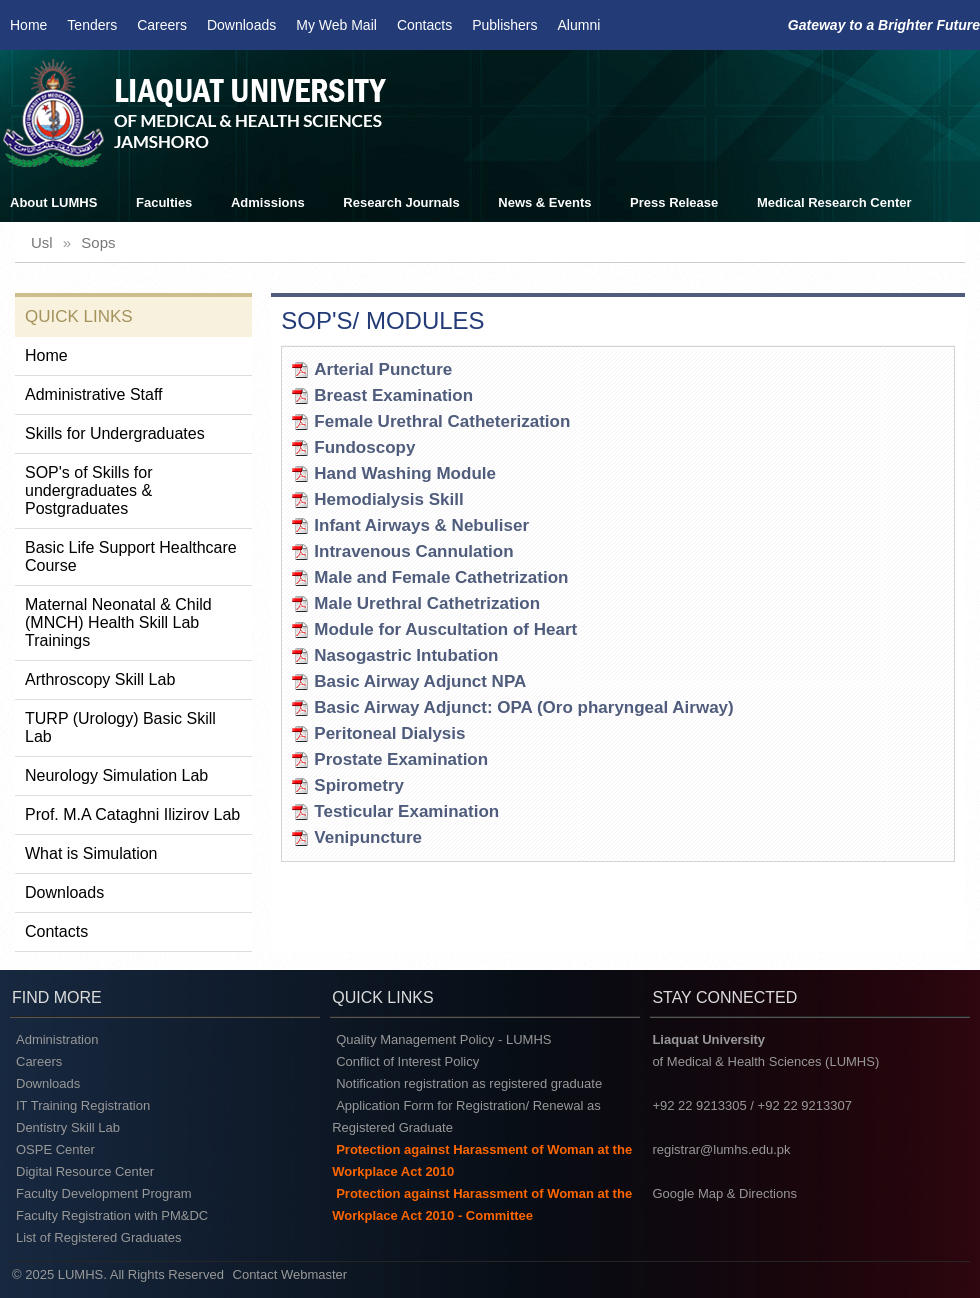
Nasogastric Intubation (406, 655)
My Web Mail (336, 25)
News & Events (544, 202)
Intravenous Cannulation (413, 551)
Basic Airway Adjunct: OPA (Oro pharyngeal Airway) (523, 707)
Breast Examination (393, 395)
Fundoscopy (364, 447)
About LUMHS (53, 202)
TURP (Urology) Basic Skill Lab (120, 727)
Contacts (424, 25)
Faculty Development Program (104, 1193)
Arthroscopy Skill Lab (100, 679)
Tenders (92, 25)
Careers (162, 25)
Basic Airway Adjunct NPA (420, 681)
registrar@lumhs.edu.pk (721, 1149)
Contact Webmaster (290, 1274)
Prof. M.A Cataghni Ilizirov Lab (132, 814)
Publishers (504, 25)
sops (98, 242)
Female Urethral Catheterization (442, 421)
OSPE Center (55, 1149)
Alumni (579, 25)
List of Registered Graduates (98, 1237)
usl (42, 242)
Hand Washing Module (405, 473)
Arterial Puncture (383, 369)
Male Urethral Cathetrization (427, 603)
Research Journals (401, 202)
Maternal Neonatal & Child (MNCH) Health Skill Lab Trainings (118, 622)
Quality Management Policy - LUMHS (443, 1039)
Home (28, 25)
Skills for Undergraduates (115, 433)
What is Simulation (91, 853)
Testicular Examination (406, 811)
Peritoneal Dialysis (389, 733)
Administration (57, 1039)
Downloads (241, 25)
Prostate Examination (401, 759)
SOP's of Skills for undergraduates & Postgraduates (89, 490)
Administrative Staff (94, 394)
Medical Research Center (834, 202)
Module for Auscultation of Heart (445, 629)
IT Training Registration (83, 1105)
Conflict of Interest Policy (407, 1061)
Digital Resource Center (85, 1171)
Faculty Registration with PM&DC (112, 1215)
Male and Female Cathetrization (441, 577)
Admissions (268, 202)
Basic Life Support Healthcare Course (131, 556)
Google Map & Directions (724, 1193)
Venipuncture (368, 837)
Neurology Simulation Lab (116, 775)
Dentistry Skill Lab (68, 1127)
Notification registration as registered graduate (469, 1083)
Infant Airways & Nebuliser (421, 525)
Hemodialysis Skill (388, 499)
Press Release (674, 202)
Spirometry (359, 785)
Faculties (164, 202)
